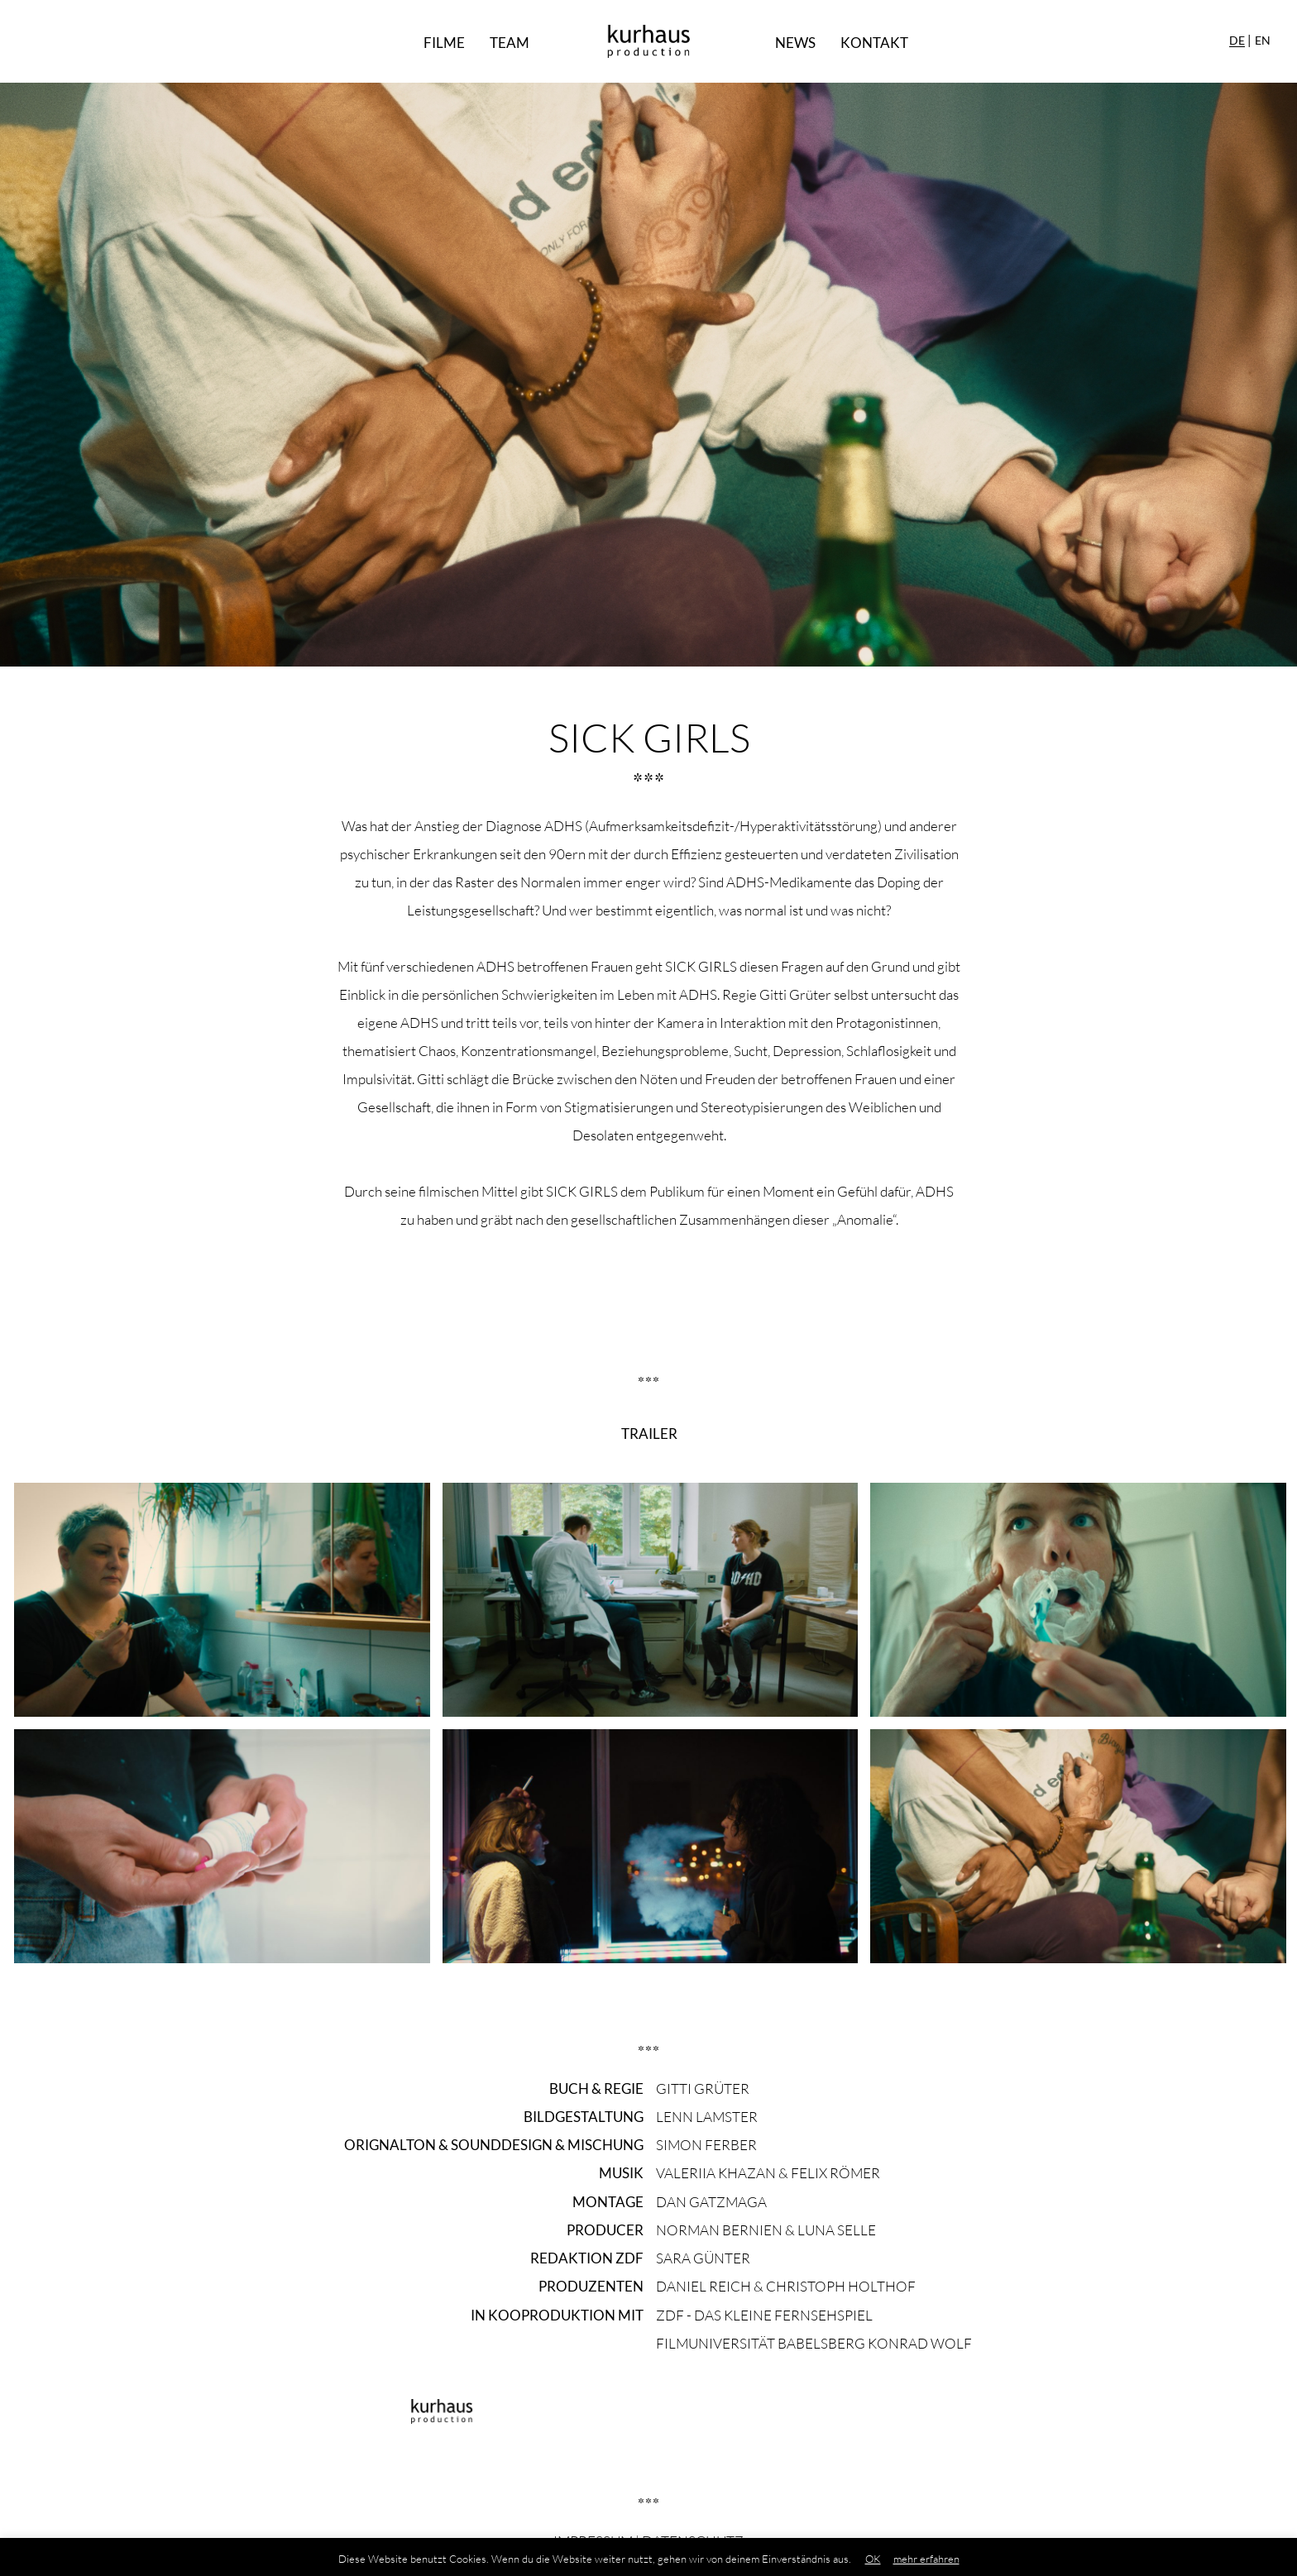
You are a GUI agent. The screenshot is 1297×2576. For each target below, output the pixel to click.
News (795, 42)
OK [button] (873, 2558)
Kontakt (874, 42)
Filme (444, 42)
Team (509, 42)
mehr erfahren (926, 2558)
